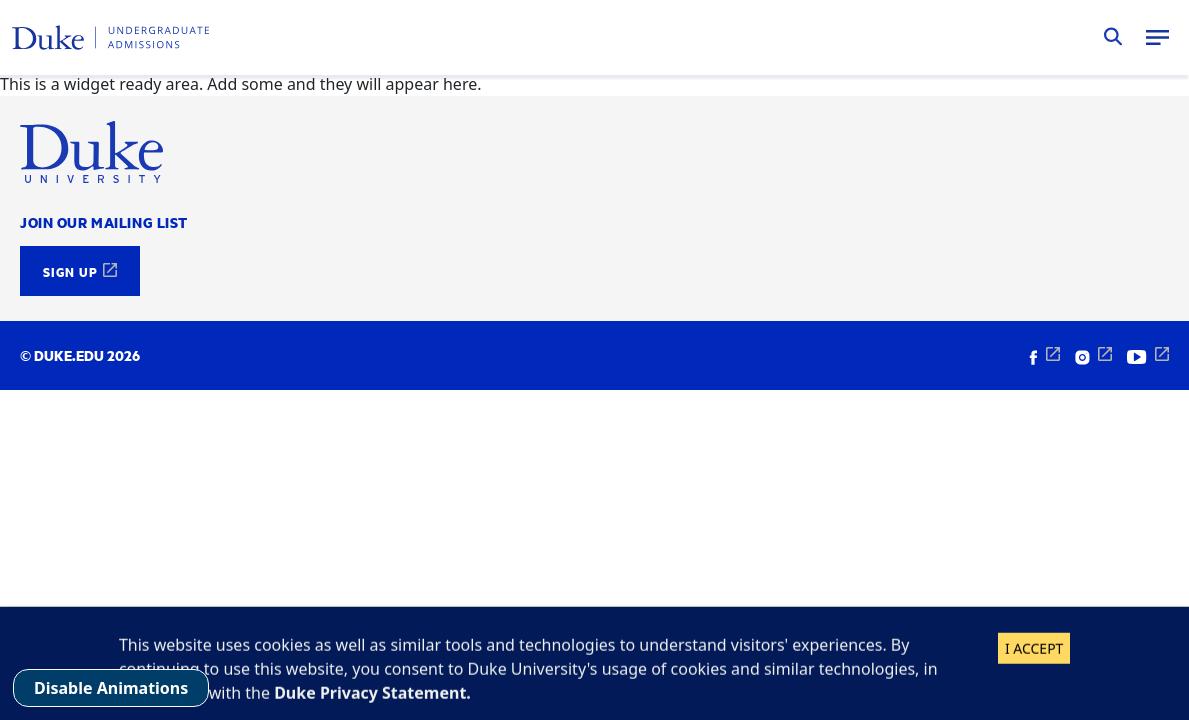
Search (1113, 37)
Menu (1157, 37)
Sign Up (70, 271)
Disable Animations (111, 688)
